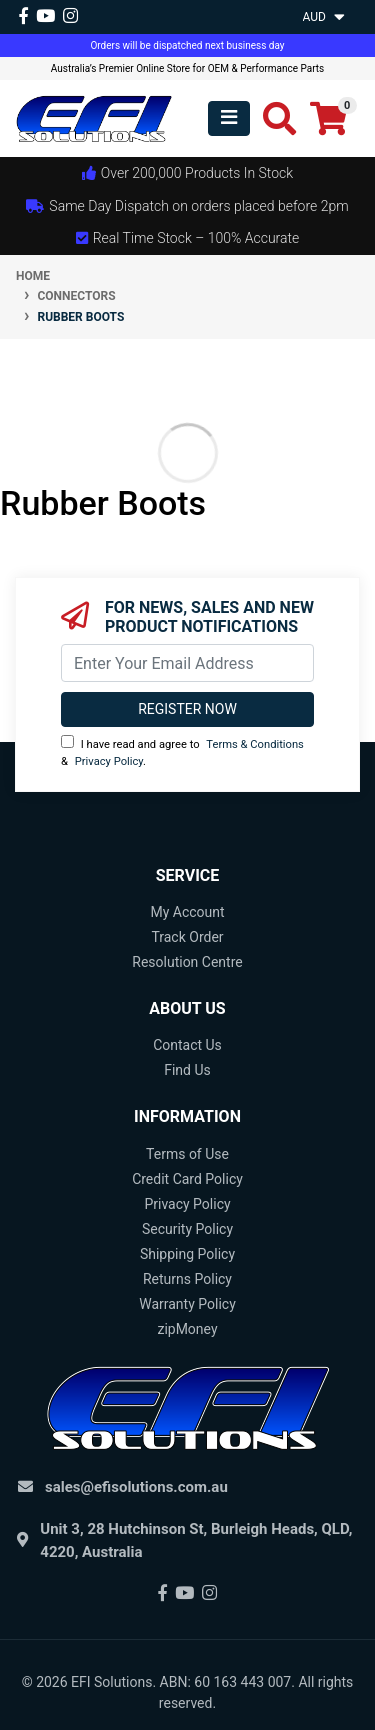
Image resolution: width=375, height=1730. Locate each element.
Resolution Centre (187, 962)
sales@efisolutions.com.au (136, 1487)
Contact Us (187, 1045)
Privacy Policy (109, 761)
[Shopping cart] (328, 118)
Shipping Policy (187, 1254)
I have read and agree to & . (182, 751)
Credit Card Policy (187, 1179)
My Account (187, 912)
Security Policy (187, 1229)
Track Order (187, 937)
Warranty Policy (187, 1304)
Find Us (187, 1070)
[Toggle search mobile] (273, 118)
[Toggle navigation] (229, 118)
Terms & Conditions (255, 744)
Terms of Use (187, 1154)
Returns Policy (187, 1279)
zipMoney (187, 1329)
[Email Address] (187, 663)
